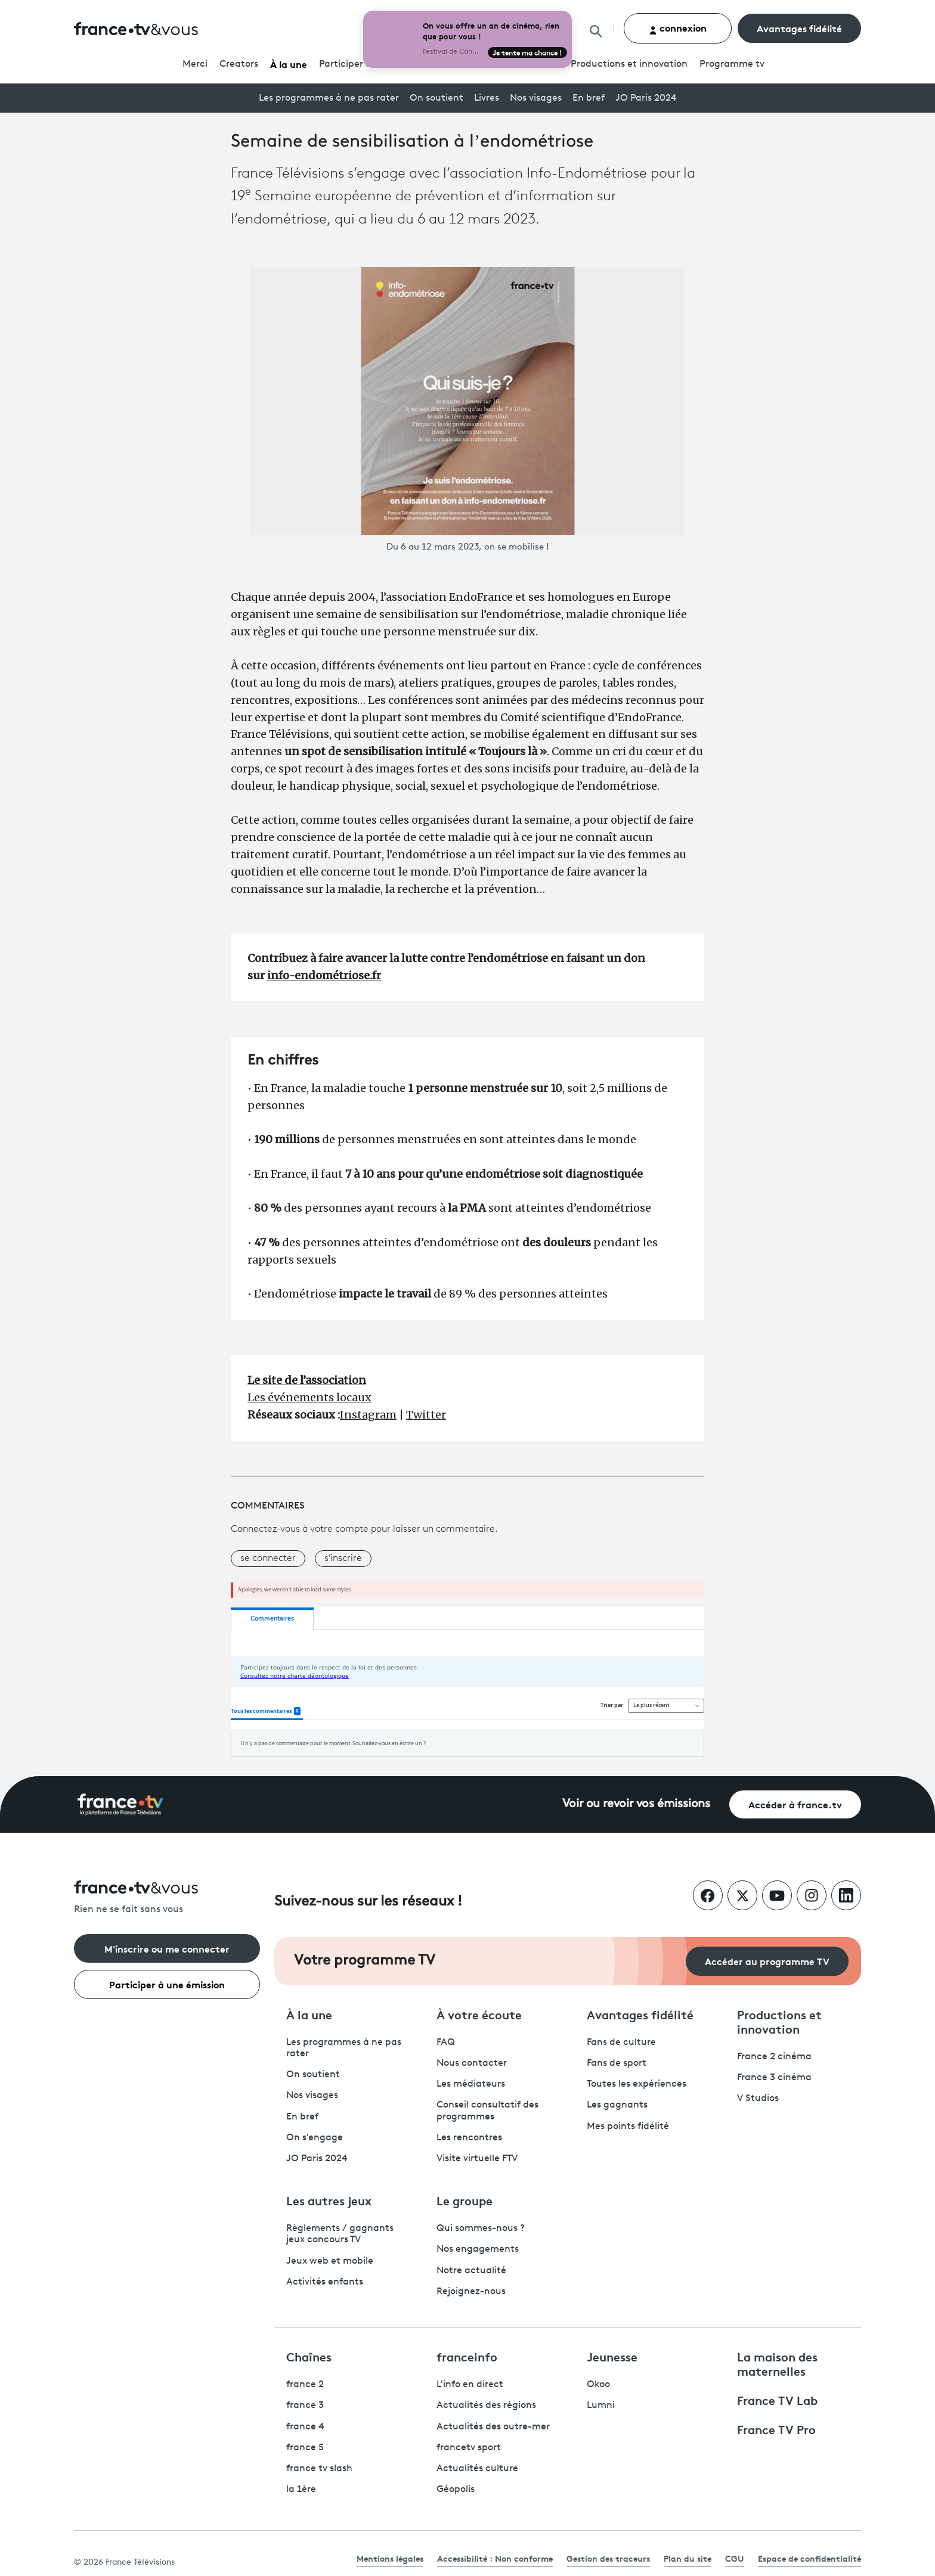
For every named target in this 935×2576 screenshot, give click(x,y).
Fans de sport (616, 2063)
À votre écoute (479, 2014)
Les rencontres (469, 2138)
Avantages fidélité (799, 28)
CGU (734, 2558)
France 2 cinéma (774, 2057)
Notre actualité (471, 2271)
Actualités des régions (486, 2405)
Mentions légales (390, 2558)
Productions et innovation (629, 64)
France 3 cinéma (774, 2077)
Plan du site (687, 2558)
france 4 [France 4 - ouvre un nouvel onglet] (305, 2427)
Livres (486, 98)
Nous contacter (471, 2063)
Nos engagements (477, 2249)
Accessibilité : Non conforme (495, 2558)
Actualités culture (477, 2468)
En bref (588, 98)
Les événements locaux (309, 1397)
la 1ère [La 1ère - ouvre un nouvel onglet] (301, 2489)
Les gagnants (617, 2105)
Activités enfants (324, 2282)
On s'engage (314, 2138)
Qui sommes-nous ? (480, 2228)
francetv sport (468, 2448)
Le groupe (464, 2200)
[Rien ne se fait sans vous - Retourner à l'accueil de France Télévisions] (167, 1898)
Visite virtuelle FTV (477, 2159)
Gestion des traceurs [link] (608, 2558)
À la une (288, 63)
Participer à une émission (167, 1984)
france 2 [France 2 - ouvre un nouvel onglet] (305, 2384)
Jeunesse (612, 2356)
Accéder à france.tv (795, 1804)
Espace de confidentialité (809, 2558)
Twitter (426, 1415)
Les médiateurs (470, 2084)
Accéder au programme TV (767, 1960)
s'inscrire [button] (343, 1558)
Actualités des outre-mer (493, 2427)
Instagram (368, 1415)
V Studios (758, 2098)
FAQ (445, 2042)
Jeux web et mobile (329, 2261)
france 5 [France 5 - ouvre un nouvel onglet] (305, 2448)
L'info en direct (469, 2384)
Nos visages (536, 98)
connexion (678, 27)
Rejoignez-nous (471, 2291)
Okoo (598, 2384)
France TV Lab (777, 2399)
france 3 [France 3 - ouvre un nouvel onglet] (305, 2405)
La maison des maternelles (777, 2363)
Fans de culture (621, 2042)
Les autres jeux (328, 2200)
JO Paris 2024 (646, 98)
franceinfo (466, 2356)
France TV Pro (776, 2428)
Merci (195, 64)
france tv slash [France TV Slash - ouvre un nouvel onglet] (319, 2468)
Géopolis (455, 2489)
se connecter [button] (268, 1558)
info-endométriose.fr (324, 975)
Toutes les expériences (636, 2084)
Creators (238, 64)
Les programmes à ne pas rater (329, 98)
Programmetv (731, 64)
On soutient (436, 98)
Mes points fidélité (628, 2126)
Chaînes (309, 2356)
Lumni (601, 2405)
